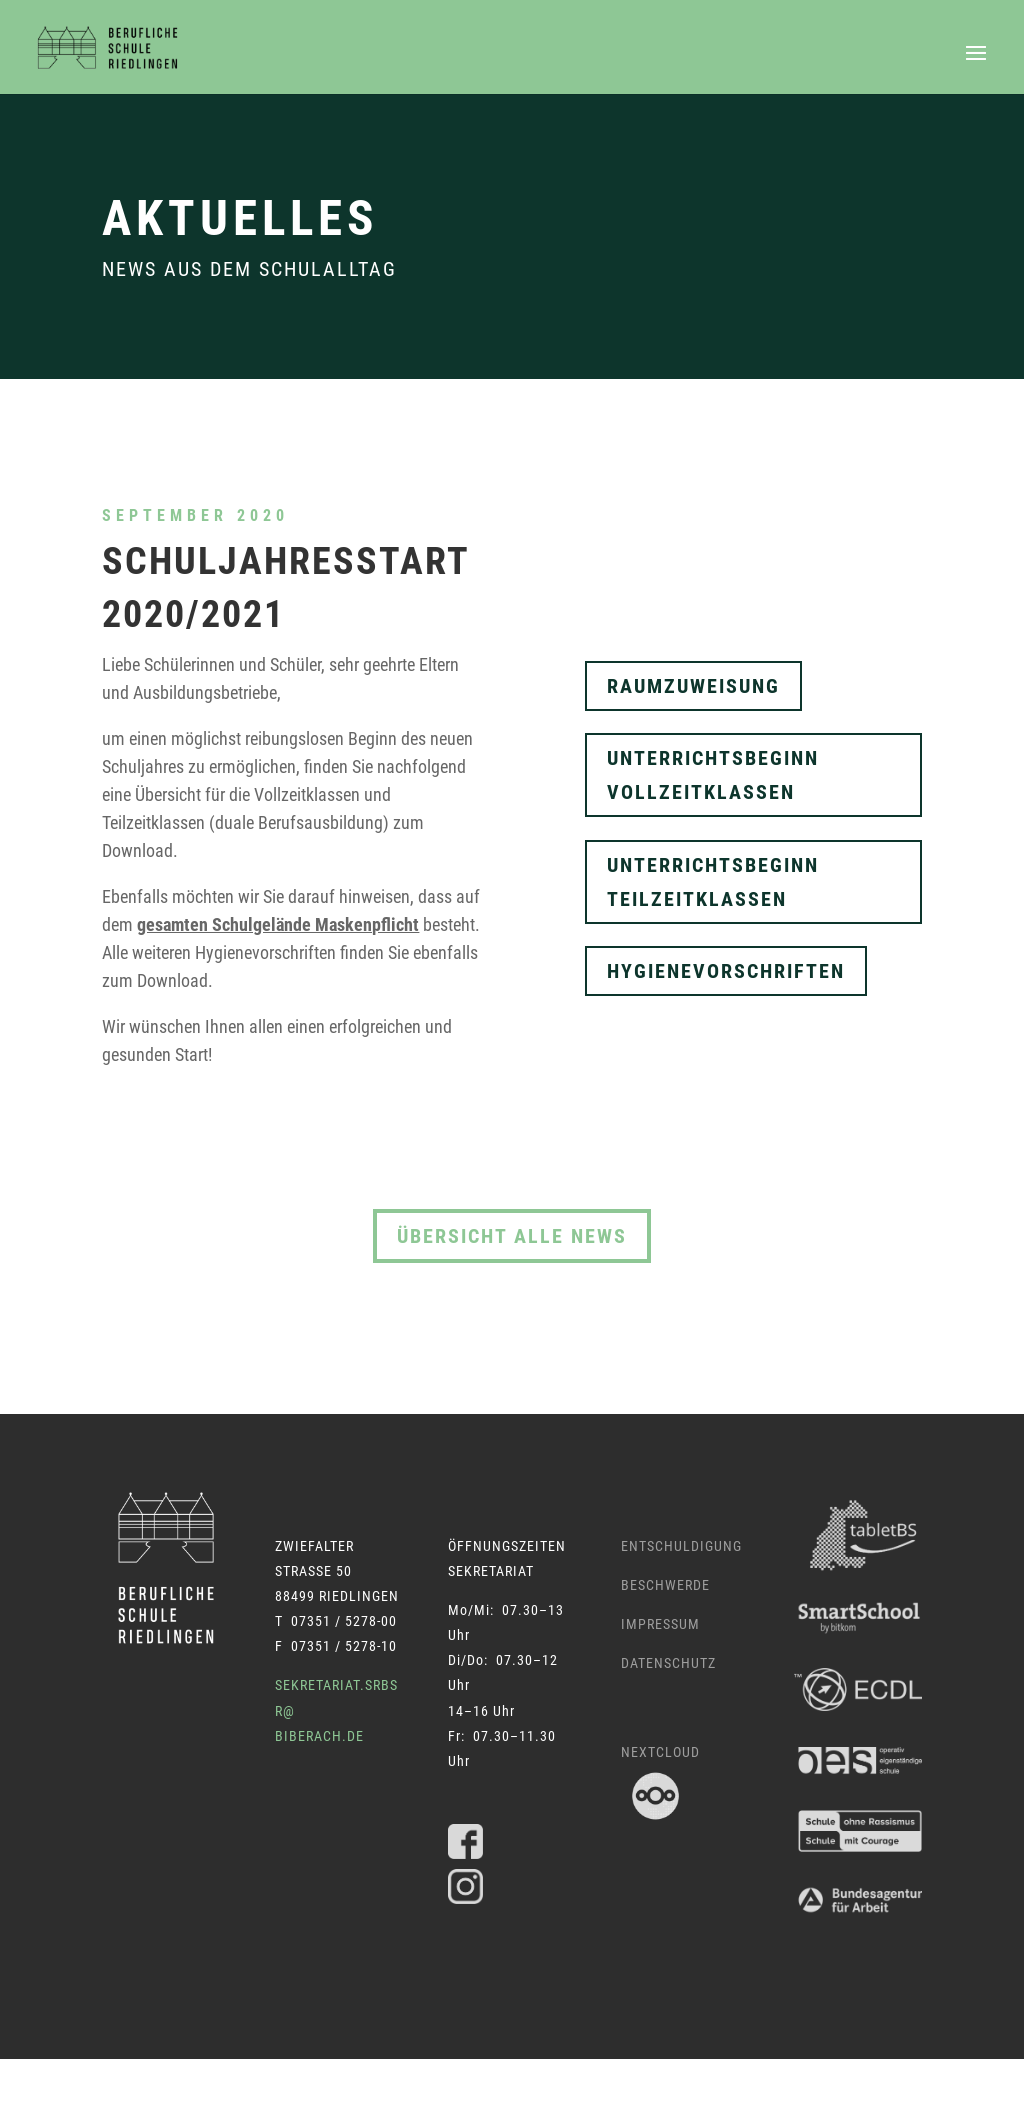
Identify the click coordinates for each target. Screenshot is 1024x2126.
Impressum (660, 1624)
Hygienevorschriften (726, 971)
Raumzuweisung (693, 686)
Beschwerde (665, 1585)
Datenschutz (668, 1663)
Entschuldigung (681, 1546)
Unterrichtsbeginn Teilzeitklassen (713, 882)
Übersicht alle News (512, 1236)
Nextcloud (660, 1752)
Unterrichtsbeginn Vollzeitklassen (713, 775)
